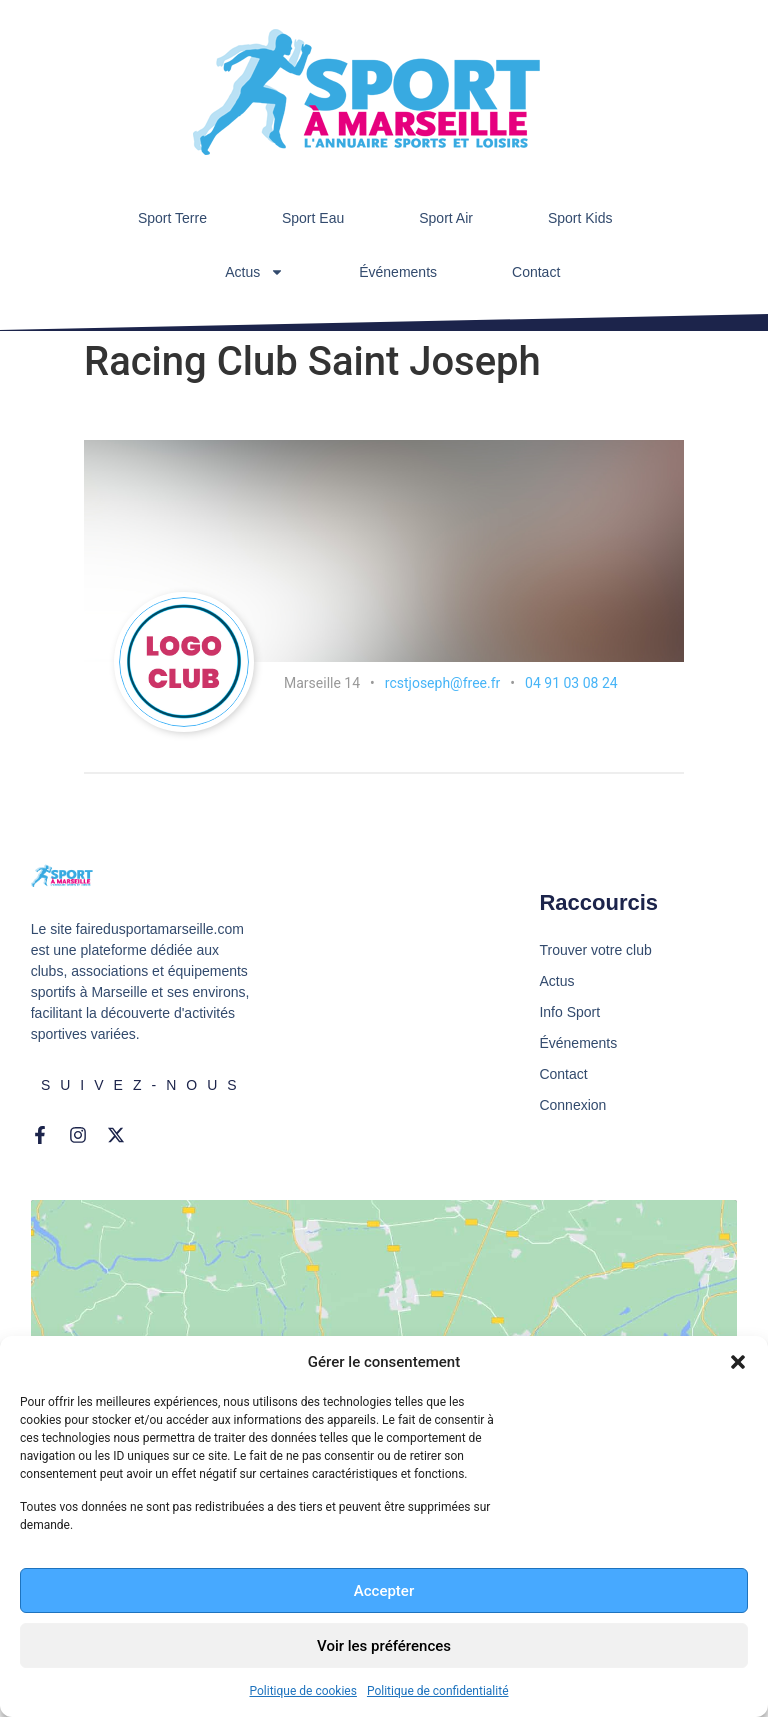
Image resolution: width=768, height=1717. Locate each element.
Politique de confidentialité (438, 1691)
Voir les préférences (384, 1646)
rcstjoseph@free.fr (443, 683)
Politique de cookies (303, 1691)
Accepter (384, 1591)
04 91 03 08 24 (571, 683)
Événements (398, 272)
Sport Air (446, 218)
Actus (254, 272)
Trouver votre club (595, 950)
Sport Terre (172, 218)
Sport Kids (580, 218)
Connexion (572, 1105)
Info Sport (569, 1012)
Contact (536, 272)
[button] (738, 1362)
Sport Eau (313, 218)
